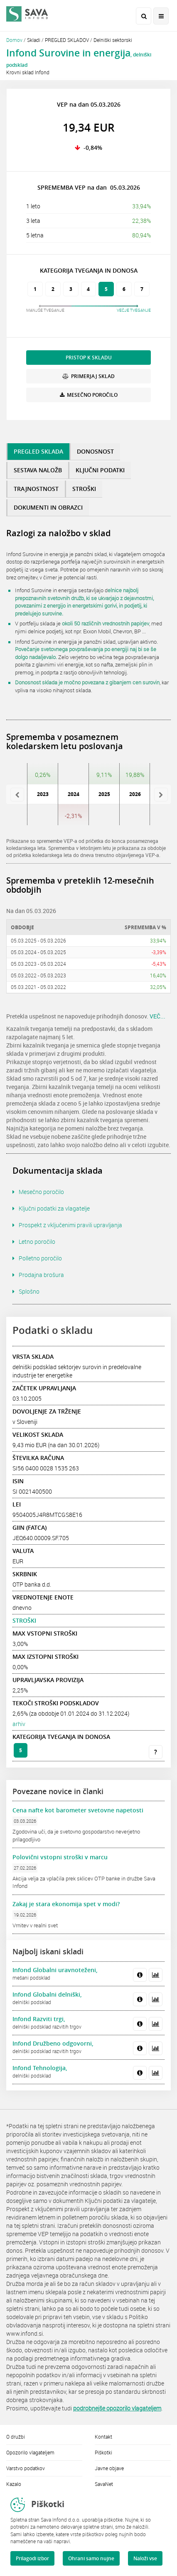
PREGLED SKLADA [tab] (38, 451)
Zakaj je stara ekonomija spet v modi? (66, 1904)
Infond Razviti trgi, (38, 2019)
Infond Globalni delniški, (47, 1994)
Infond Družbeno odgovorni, (52, 2043)
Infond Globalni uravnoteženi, (55, 1970)
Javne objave (109, 2468)
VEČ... (157, 1016)
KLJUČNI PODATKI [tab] (100, 470)
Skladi (33, 40)
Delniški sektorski (112, 40)
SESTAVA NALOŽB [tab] (38, 470)
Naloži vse (145, 2558)
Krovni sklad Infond (27, 72)
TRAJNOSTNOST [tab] (36, 489)
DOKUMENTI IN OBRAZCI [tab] (48, 507)
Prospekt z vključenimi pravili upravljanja (70, 1225)
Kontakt (103, 2436)
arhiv (18, 1724)
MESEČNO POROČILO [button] (89, 394)
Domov (14, 40)
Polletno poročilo (40, 1258)
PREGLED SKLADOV (67, 40)
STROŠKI (24, 1620)
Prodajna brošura (41, 1275)
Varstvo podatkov (25, 2468)
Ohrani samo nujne (91, 2558)
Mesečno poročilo (41, 1192)
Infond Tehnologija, (39, 2068)
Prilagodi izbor (32, 2558)
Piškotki (103, 2452)
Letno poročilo (37, 1241)
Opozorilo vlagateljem (30, 2452)
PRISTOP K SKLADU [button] (89, 357)
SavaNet (104, 2484)
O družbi (15, 2436)
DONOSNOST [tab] (95, 451)
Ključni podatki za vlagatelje (54, 1208)
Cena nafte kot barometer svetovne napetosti (77, 1810)
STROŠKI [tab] (84, 489)
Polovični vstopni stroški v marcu (60, 1857)
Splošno (29, 1291)
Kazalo (13, 2484)
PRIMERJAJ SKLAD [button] (88, 376)
